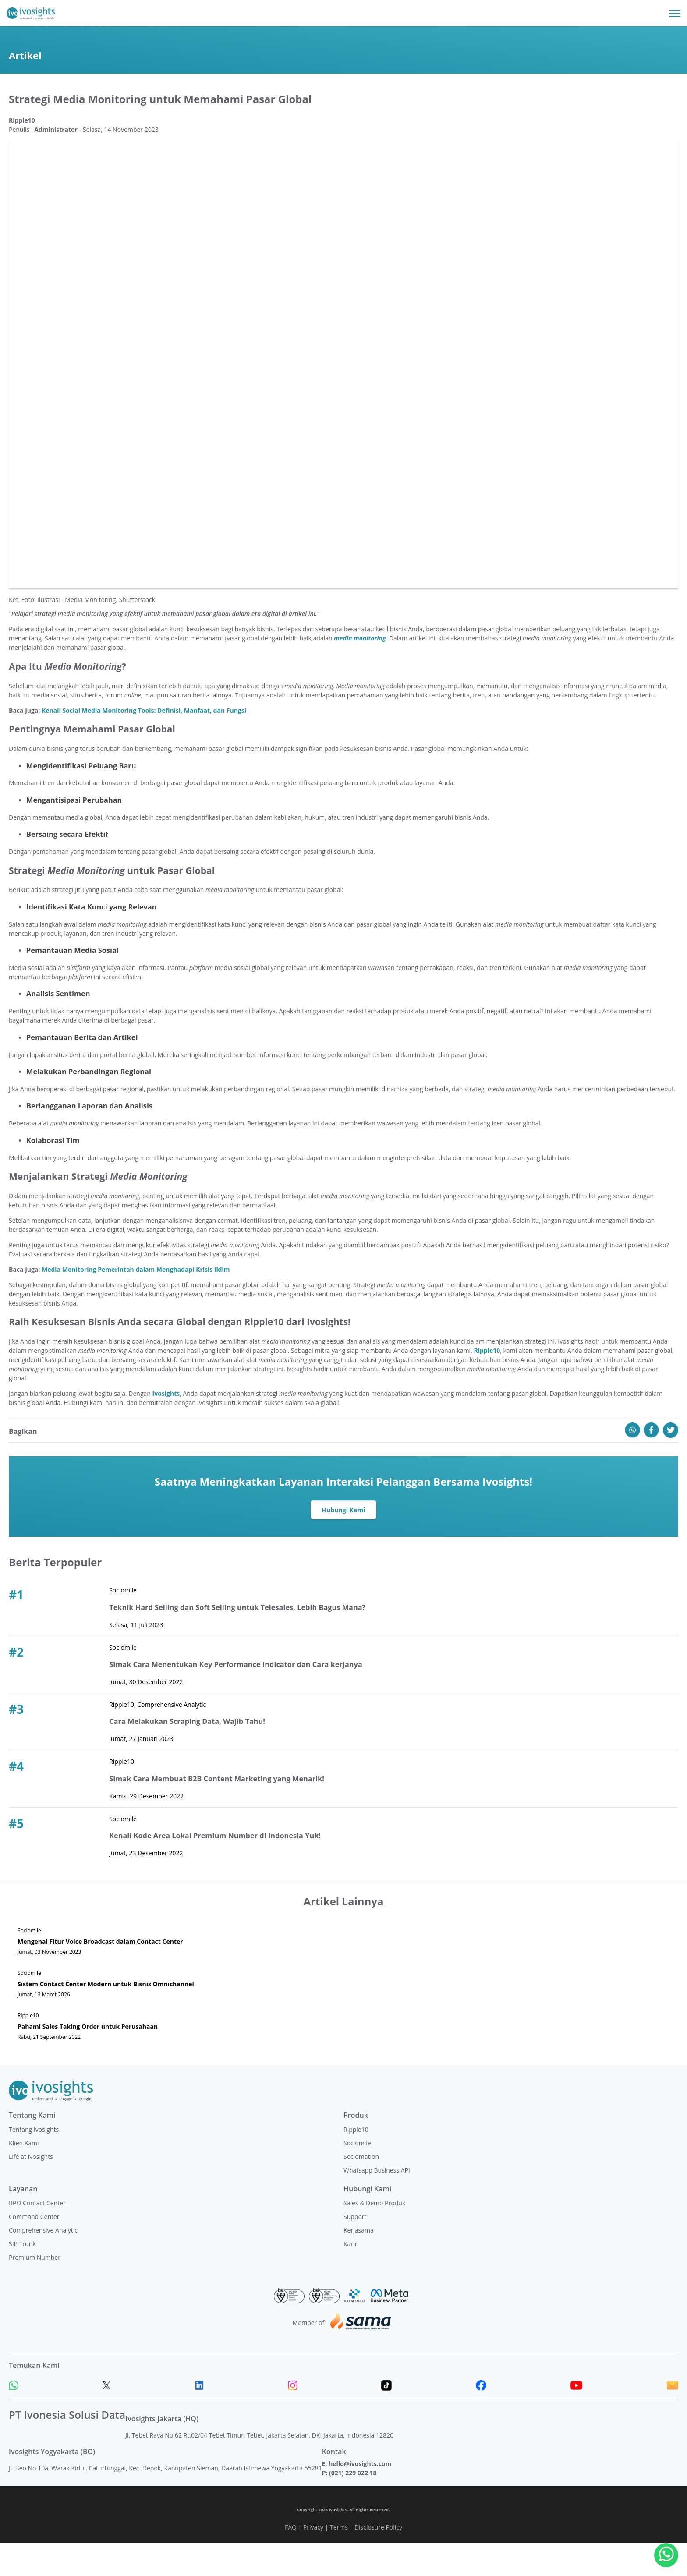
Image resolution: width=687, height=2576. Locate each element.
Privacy (313, 2560)
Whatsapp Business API (377, 2203)
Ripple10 (356, 2162)
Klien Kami (24, 2176)
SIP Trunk (22, 2277)
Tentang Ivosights (34, 2162)
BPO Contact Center (37, 2236)
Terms (339, 2560)
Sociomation (361, 2190)
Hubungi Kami (343, 1543)
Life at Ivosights (31, 2190)
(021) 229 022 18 (352, 2506)
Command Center (34, 2250)
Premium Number (34, 2290)
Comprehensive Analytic (43, 2263)
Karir (350, 2277)
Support (355, 2250)
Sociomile (357, 2176)
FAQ (291, 2560)
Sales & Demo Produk (374, 2236)
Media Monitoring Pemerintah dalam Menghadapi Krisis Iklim (136, 1303)
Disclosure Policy (378, 2560)
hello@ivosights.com (360, 2497)
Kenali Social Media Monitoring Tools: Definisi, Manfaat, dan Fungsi (144, 744)
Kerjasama (359, 2263)
